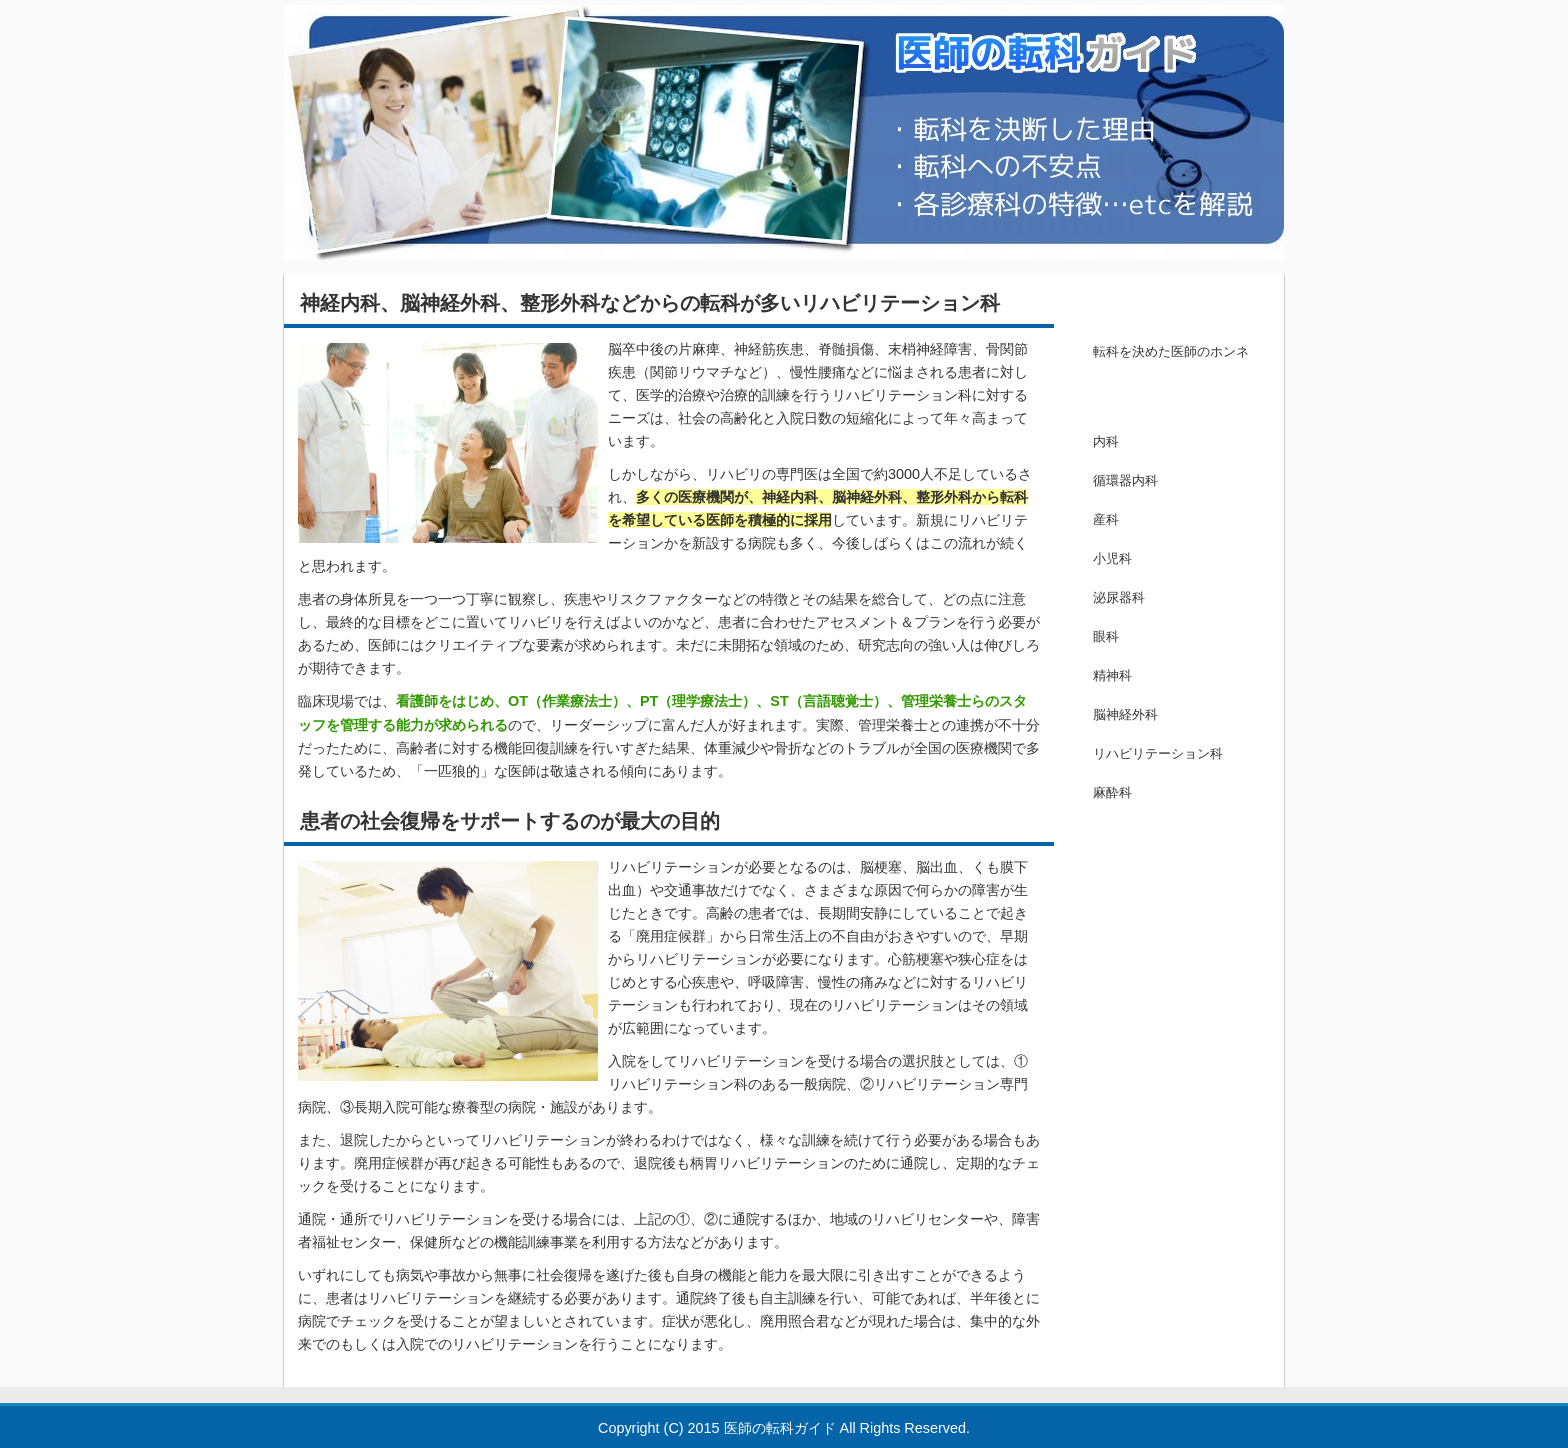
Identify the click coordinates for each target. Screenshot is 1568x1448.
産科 (1106, 519)
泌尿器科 (1119, 597)
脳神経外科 (1125, 714)
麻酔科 (1112, 792)
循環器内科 (1125, 480)
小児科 (1112, 558)
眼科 (1106, 636)
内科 (1106, 441)
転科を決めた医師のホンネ (1171, 351)
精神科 (1112, 675)
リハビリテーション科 (1158, 753)
